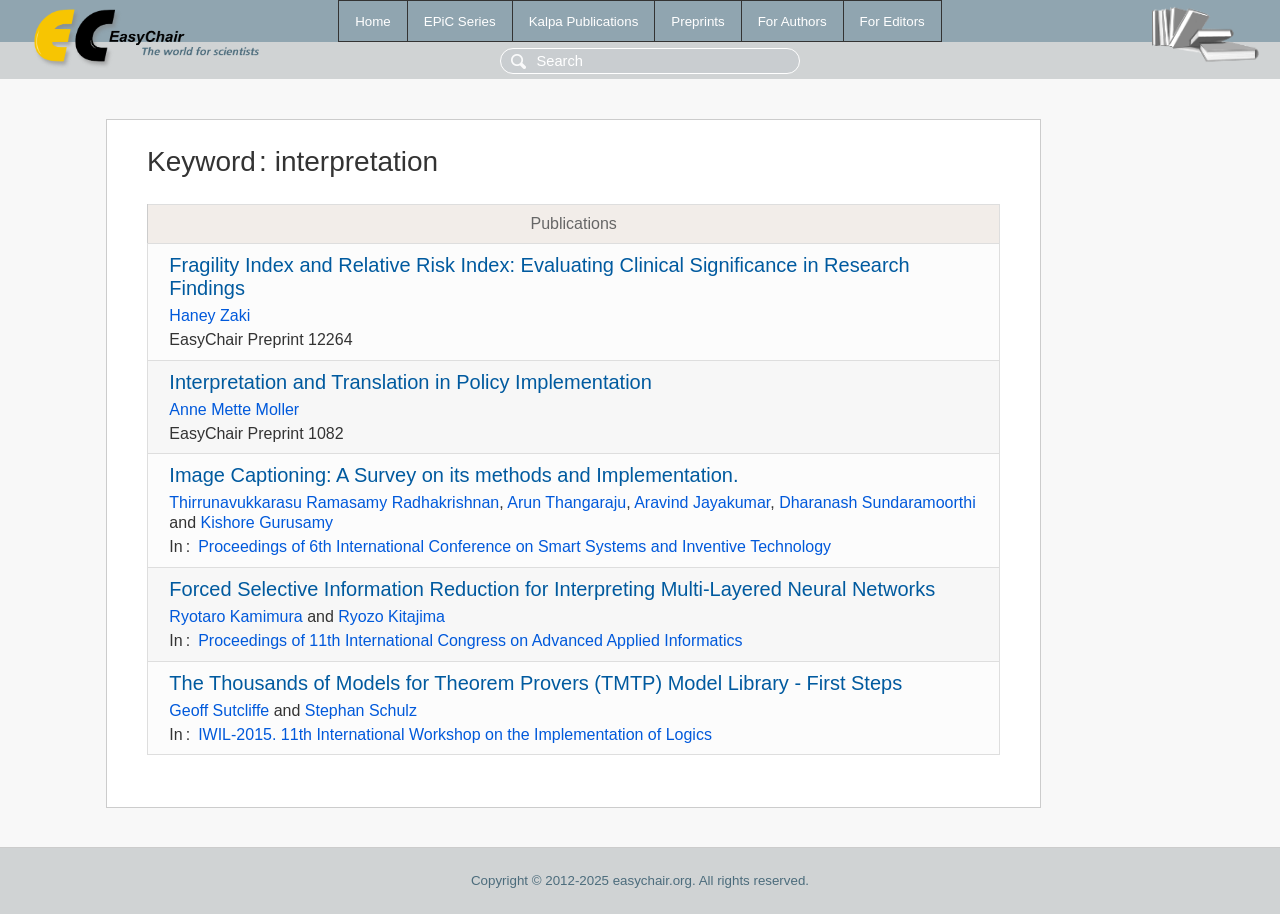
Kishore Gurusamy (266, 522)
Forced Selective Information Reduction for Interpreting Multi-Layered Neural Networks (552, 589)
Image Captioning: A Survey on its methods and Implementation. (453, 475)
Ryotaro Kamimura (235, 616)
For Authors (792, 21)
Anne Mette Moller (234, 409)
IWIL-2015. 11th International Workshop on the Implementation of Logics (455, 734)
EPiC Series (460, 21)
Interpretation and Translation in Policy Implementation (410, 382)
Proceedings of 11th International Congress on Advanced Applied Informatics (470, 640)
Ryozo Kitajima (391, 616)
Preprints (697, 21)
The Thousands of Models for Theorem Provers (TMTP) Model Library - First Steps (535, 683)
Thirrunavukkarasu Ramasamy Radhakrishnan (334, 502)
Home (373, 21)
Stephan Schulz (361, 710)
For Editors (892, 21)
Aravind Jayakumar (702, 502)
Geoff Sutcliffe (219, 710)
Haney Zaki (209, 315)
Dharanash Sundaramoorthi (877, 502)
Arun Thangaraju (566, 502)
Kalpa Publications (584, 21)
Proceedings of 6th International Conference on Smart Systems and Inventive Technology (514, 546)
